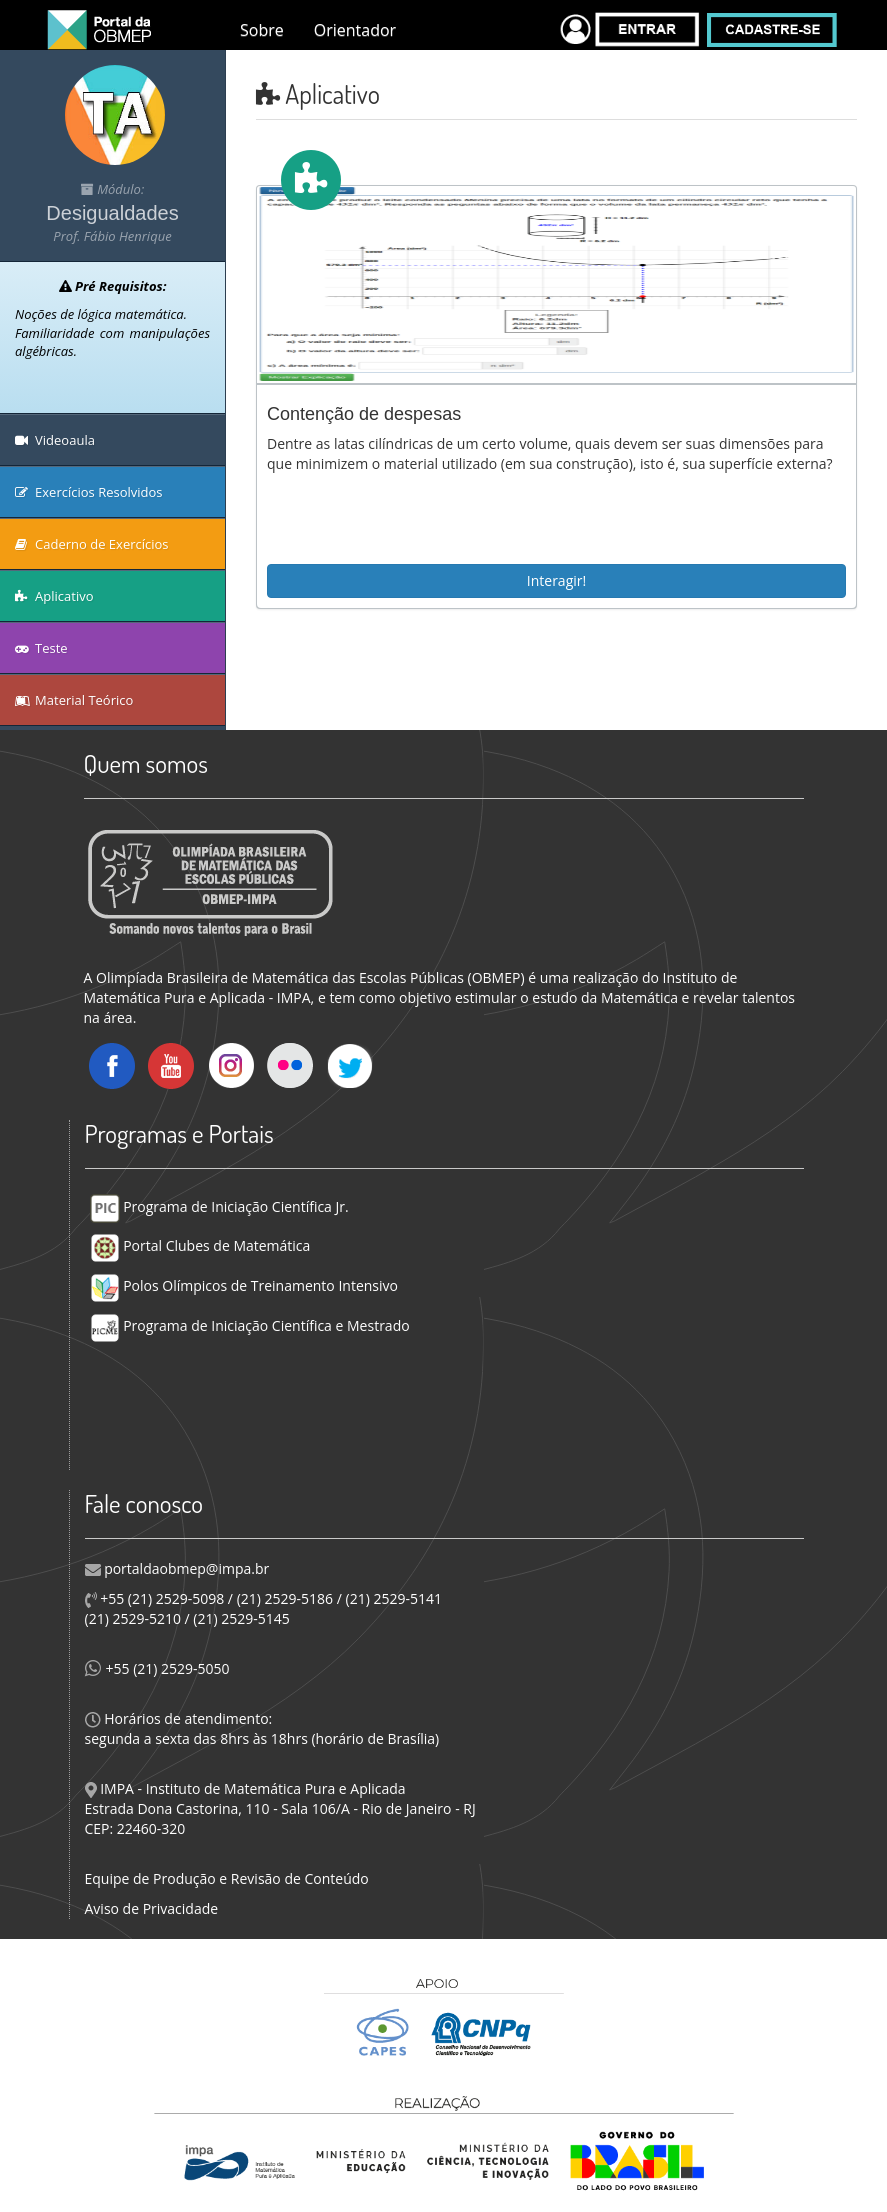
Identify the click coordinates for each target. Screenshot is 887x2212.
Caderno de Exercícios (92, 544)
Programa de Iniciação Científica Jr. (219, 1206)
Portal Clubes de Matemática (200, 1245)
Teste (41, 648)
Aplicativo (54, 596)
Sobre (262, 30)
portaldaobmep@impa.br (185, 1568)
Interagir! (556, 580)
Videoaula (55, 440)
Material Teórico (74, 700)
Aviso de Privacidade (152, 1908)
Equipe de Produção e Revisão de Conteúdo (227, 1878)
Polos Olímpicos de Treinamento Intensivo (244, 1285)
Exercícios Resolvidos (89, 492)
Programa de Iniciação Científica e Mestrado (250, 1325)
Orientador (355, 30)
